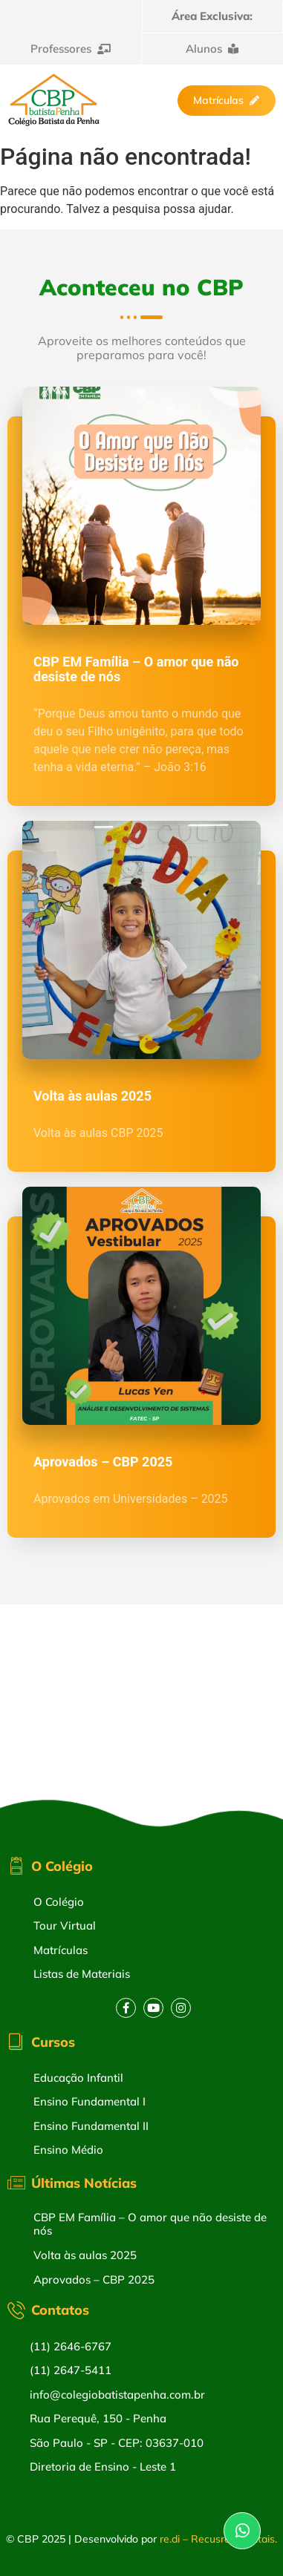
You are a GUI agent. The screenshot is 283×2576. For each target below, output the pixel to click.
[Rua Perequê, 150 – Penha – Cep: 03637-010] (141, 1716)
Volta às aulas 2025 (92, 1096)
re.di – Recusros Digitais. (218, 2539)
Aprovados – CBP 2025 (102, 1461)
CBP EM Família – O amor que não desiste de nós (136, 669)
